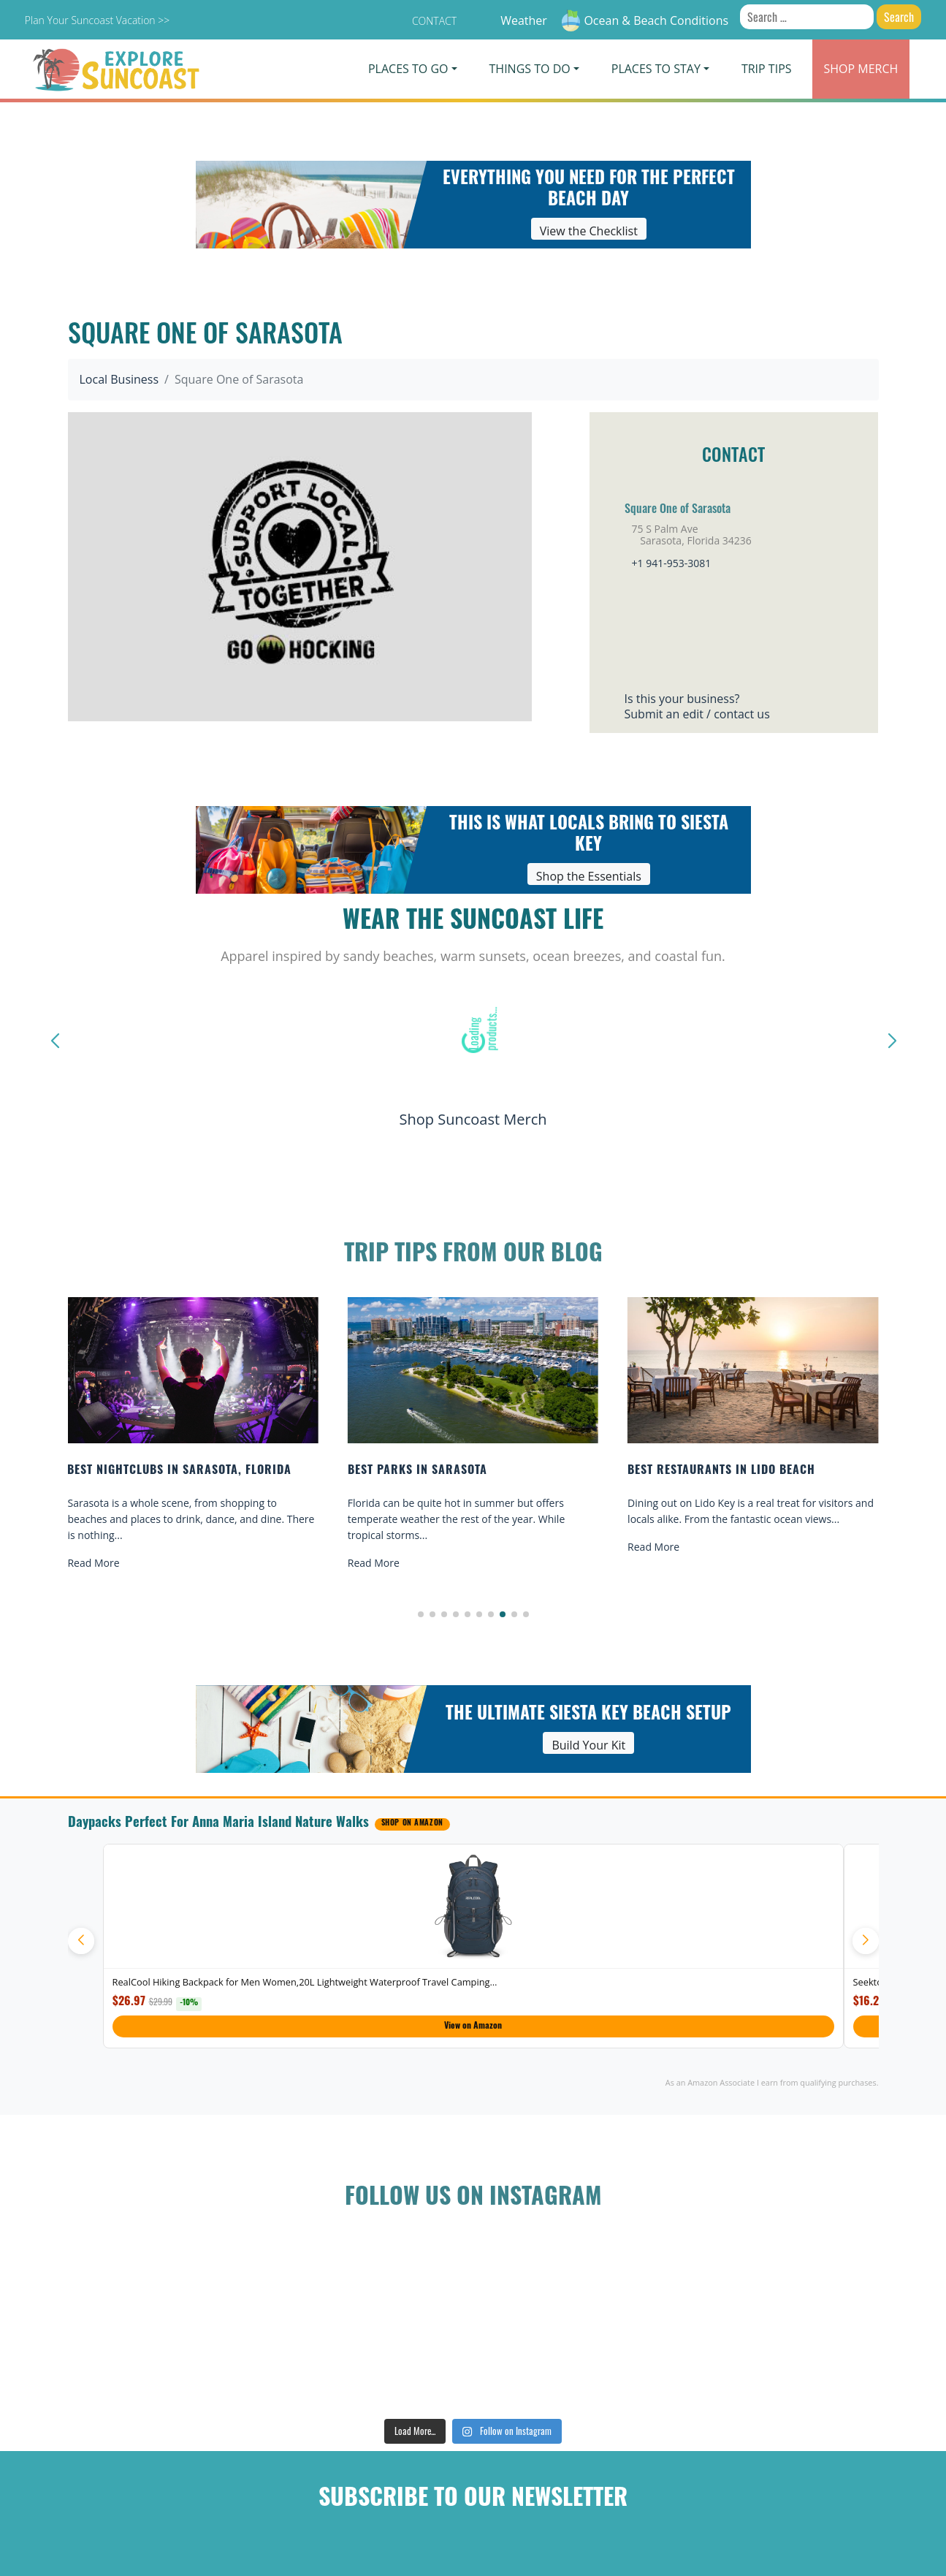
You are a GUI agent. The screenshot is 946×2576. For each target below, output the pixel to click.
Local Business (119, 379)
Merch (861, 69)
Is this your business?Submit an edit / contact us (697, 706)
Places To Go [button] (408, 69)
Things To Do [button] (530, 69)
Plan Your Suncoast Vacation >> (97, 20)
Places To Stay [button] (656, 69)
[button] (421, 1614)
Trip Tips (766, 69)
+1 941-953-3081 (672, 563)
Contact (434, 21)
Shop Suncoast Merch (472, 1119)
